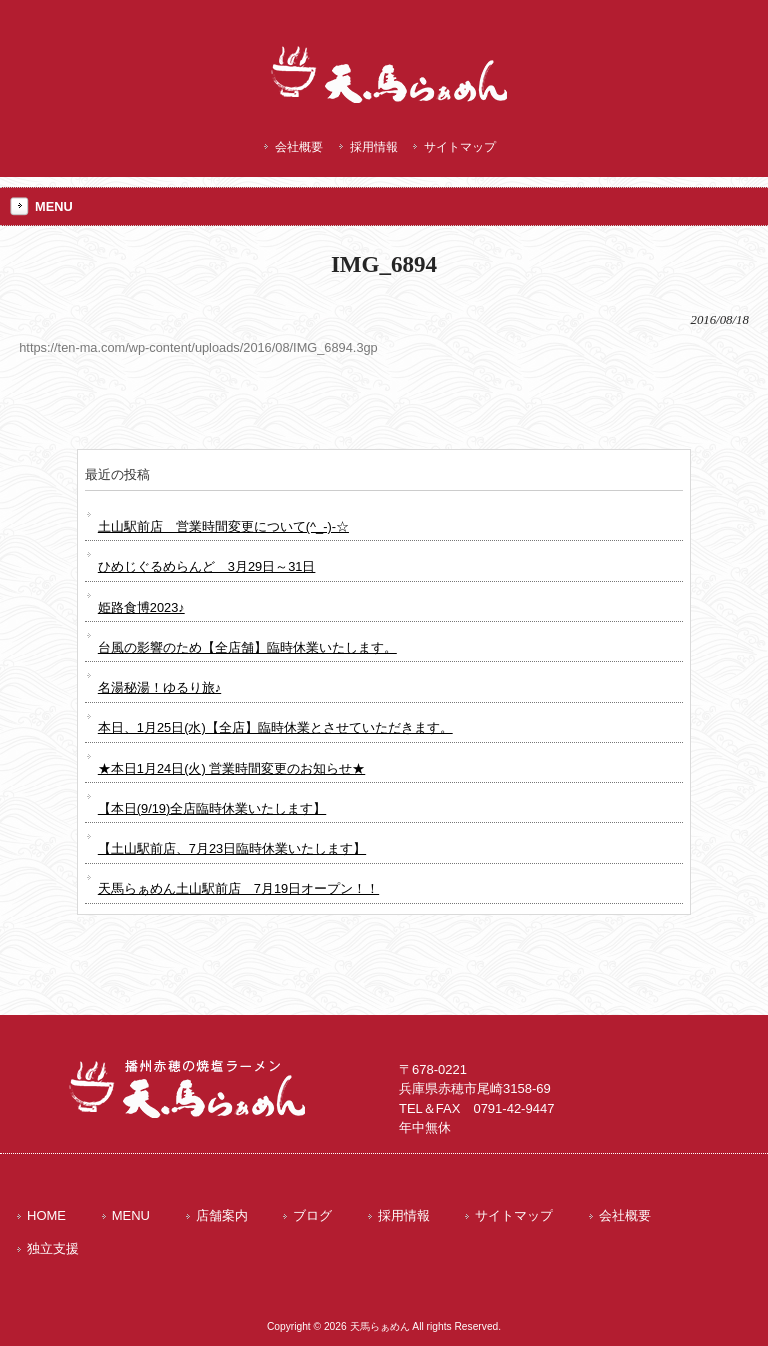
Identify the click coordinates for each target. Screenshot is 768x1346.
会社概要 (299, 147)
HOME (46, 1215)
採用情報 (374, 147)
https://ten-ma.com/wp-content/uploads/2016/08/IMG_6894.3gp (198, 347)
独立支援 (53, 1248)
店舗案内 (222, 1215)
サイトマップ (460, 147)
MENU (131, 1215)
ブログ (312, 1215)
